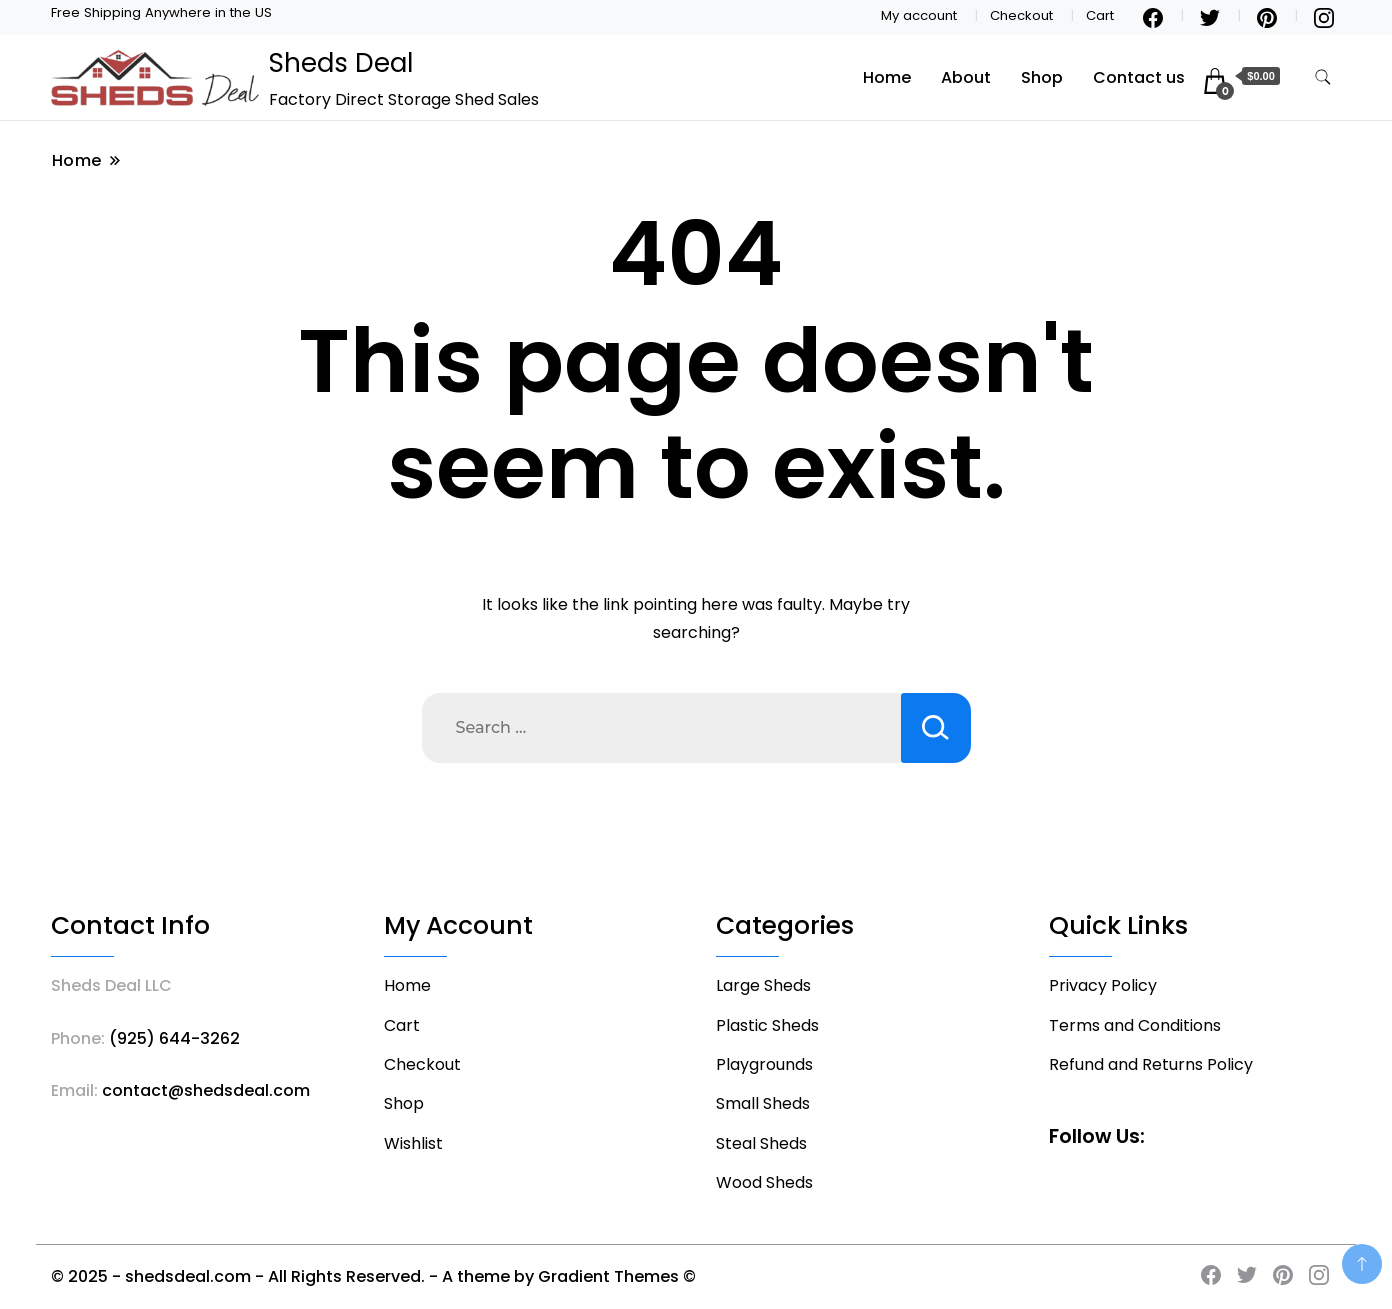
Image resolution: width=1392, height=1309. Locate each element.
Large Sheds (763, 985)
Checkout (1021, 15)
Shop (1042, 77)
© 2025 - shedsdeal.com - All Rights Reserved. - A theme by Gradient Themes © (373, 1276)
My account (919, 15)
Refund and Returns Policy (1151, 1064)
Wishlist (413, 1143)
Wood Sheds (764, 1182)
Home (887, 77)
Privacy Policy (1103, 985)
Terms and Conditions (1135, 1025)
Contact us (1139, 77)
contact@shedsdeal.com (206, 1090)
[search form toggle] (1323, 77)
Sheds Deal (341, 63)
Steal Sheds (761, 1143)
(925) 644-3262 (174, 1038)
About (966, 77)
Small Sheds (763, 1103)
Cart (1100, 15)
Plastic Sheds (767, 1025)
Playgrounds (764, 1064)
